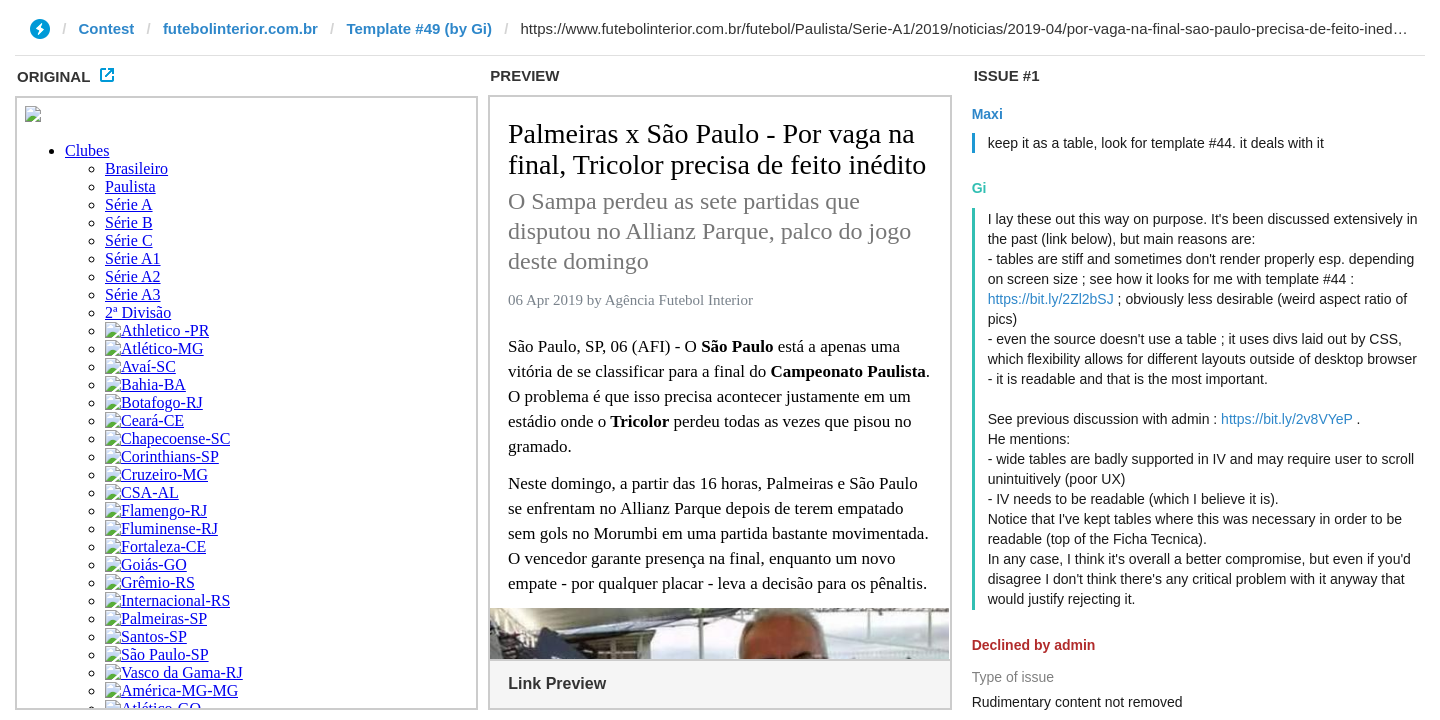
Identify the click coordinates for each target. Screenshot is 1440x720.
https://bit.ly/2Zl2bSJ (1051, 299)
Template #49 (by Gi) (419, 28)
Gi (979, 188)
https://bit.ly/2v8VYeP (1287, 419)
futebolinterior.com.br (240, 28)
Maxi (987, 114)
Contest (107, 28)
